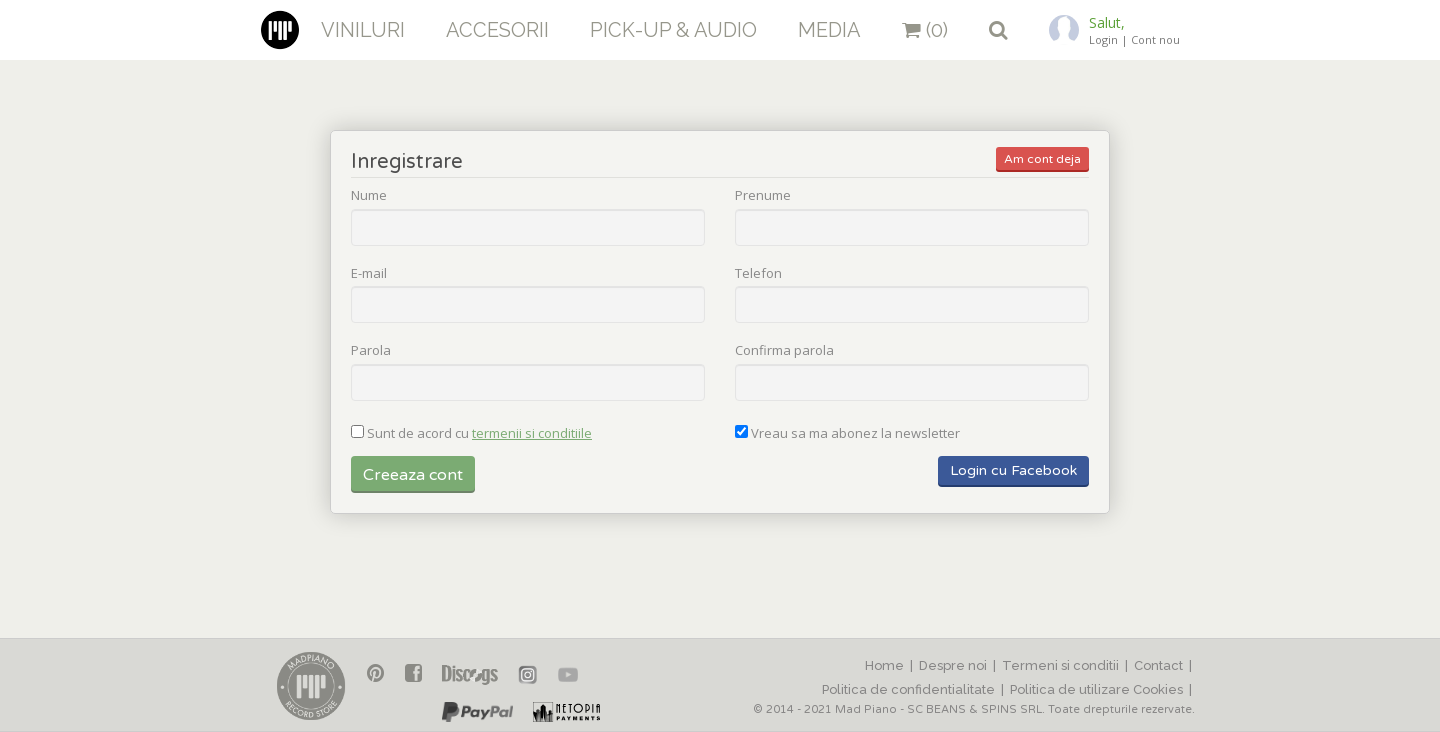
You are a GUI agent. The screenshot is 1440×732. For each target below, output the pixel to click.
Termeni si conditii (1060, 665)
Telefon (758, 274)
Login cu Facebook (1013, 470)
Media (829, 30)
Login (1103, 39)
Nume (369, 196)
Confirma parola (784, 351)
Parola (371, 351)
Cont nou (1155, 39)
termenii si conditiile (532, 433)
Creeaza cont (413, 475)
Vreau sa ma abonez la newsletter (855, 434)
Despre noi (953, 665)
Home (884, 665)
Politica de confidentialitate (908, 689)
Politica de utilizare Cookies (1096, 689)
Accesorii (497, 30)
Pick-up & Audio (673, 30)
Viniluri (363, 30)
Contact (1158, 665)
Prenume (763, 196)
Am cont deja (1042, 159)
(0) (925, 30)
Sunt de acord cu (479, 434)
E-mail (369, 274)
